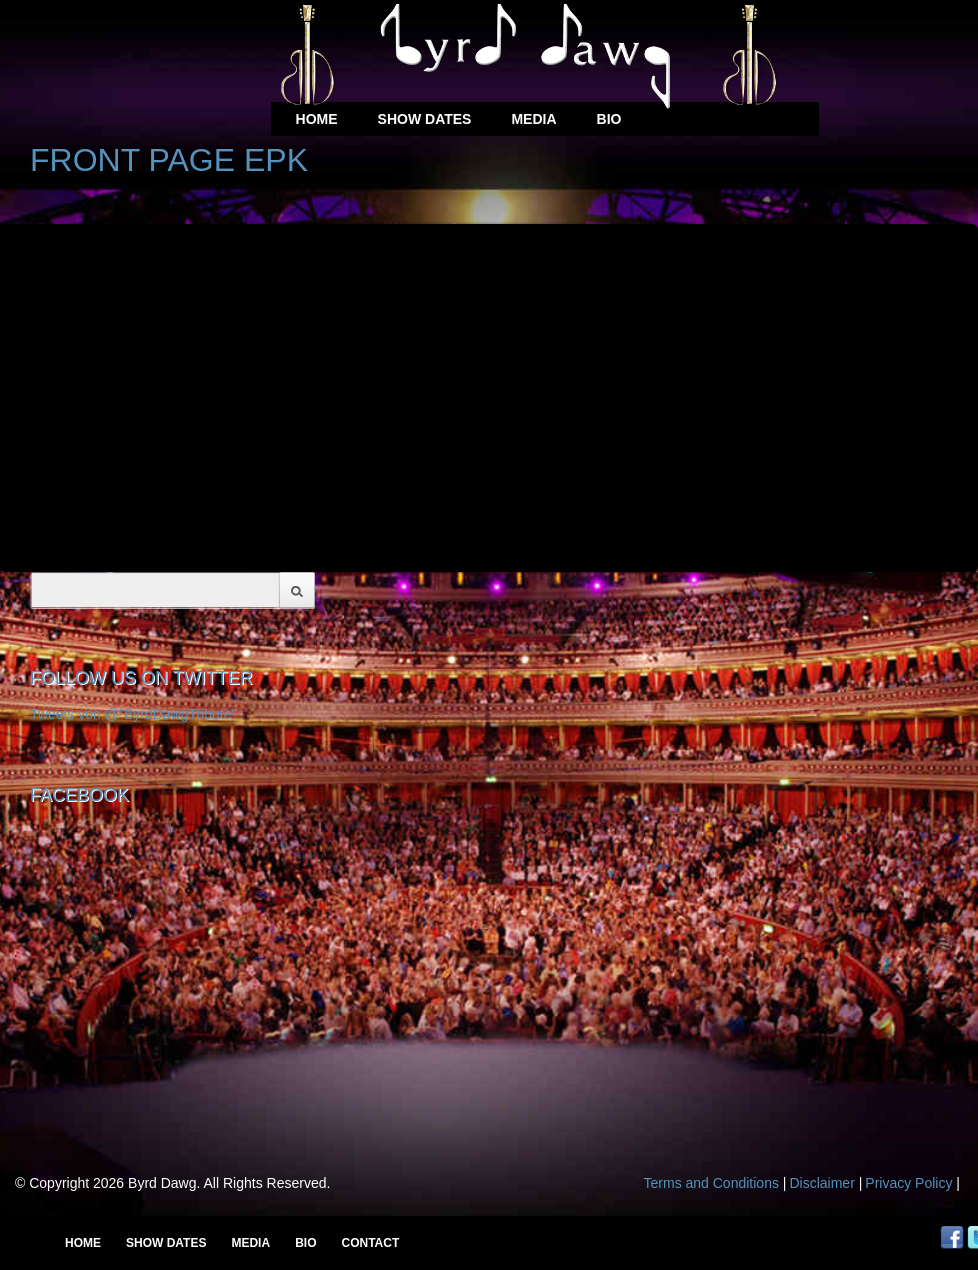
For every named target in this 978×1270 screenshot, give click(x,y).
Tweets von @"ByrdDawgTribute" (133, 714)
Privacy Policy (908, 1183)
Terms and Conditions (711, 1183)
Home (317, 119)
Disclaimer (821, 1183)
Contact (370, 1243)
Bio (609, 119)
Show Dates (425, 119)
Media (533, 119)
